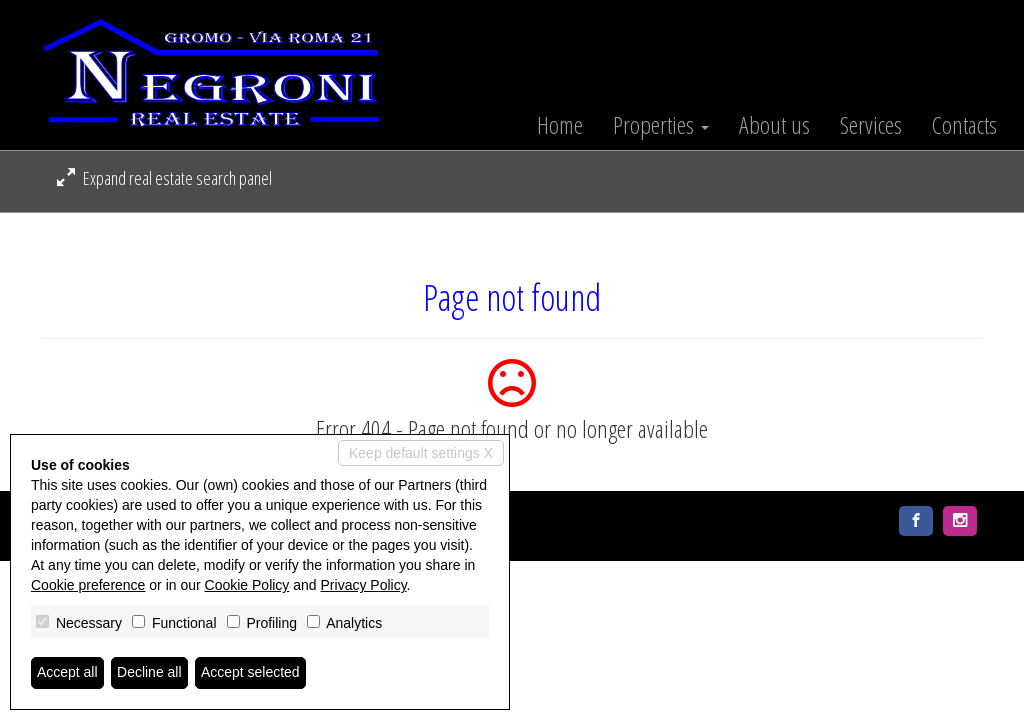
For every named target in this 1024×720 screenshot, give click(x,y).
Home (560, 125)
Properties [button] (661, 125)
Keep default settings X (421, 453)
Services (871, 125)
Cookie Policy (247, 585)
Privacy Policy (364, 585)
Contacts (964, 125)
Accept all (67, 673)
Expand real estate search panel (164, 178)
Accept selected (250, 673)
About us (774, 125)
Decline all (149, 673)
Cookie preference (88, 585)
